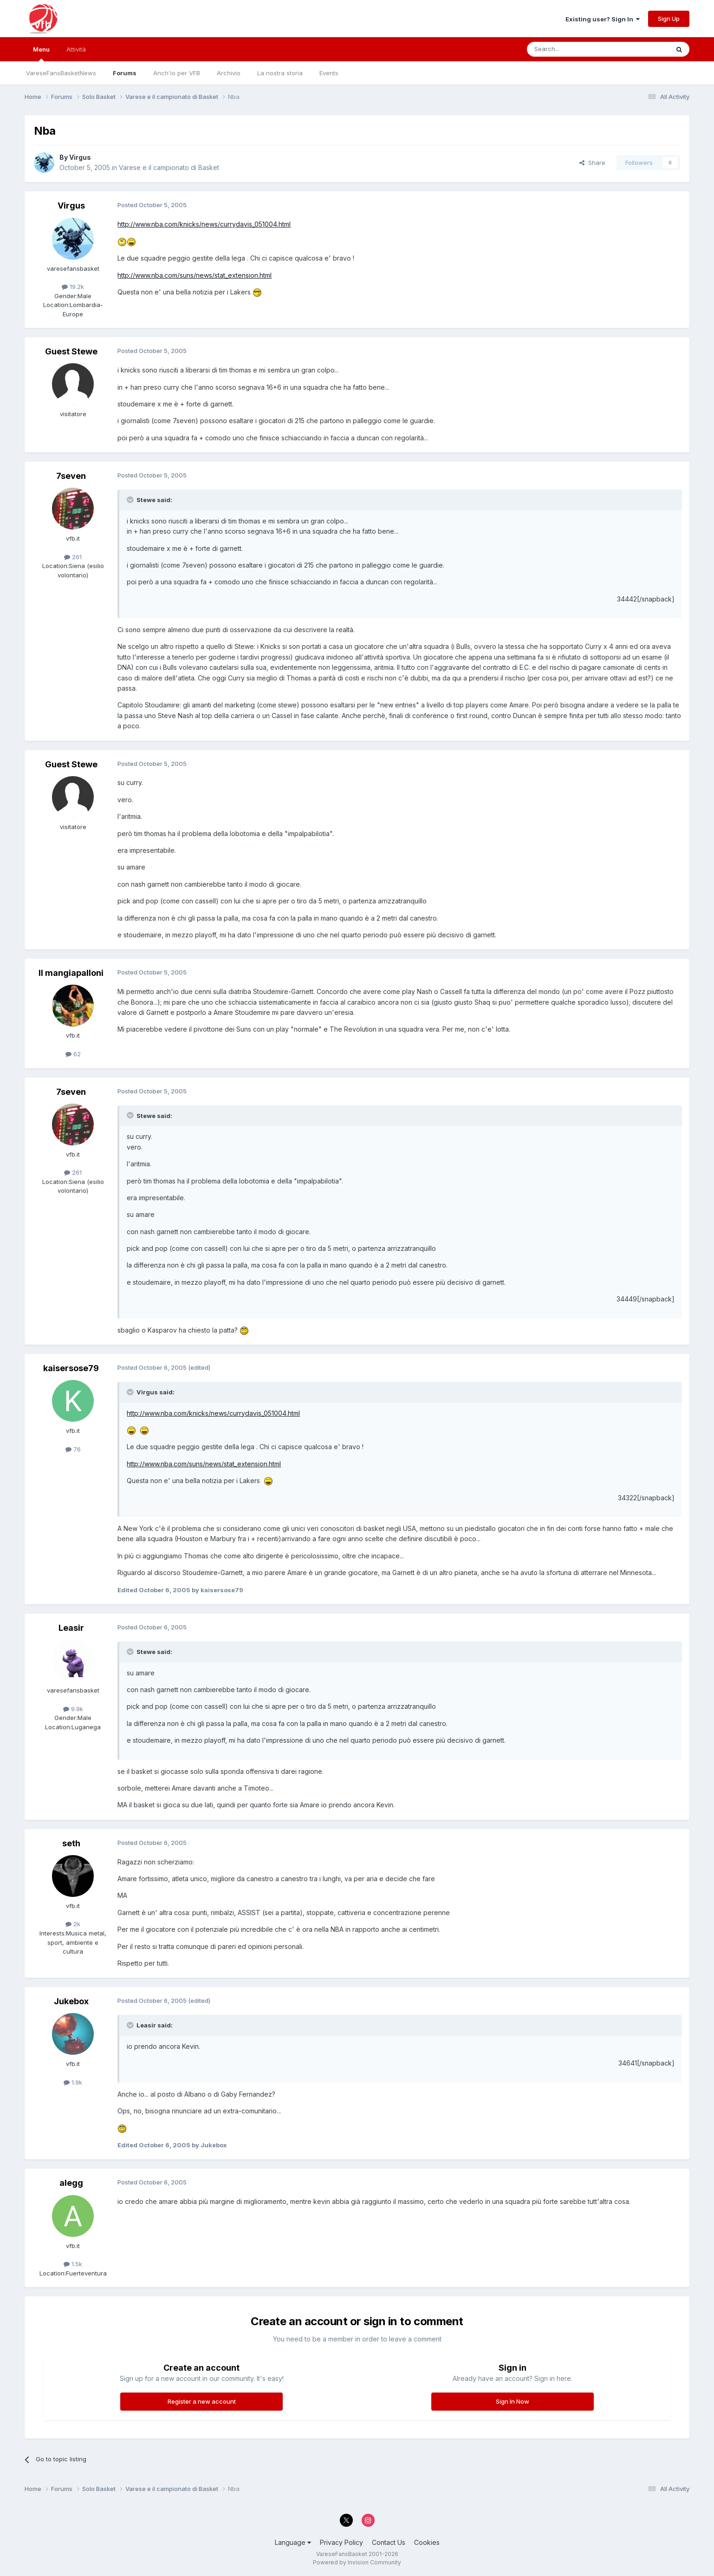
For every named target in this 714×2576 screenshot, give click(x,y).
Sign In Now (512, 2401)
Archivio (228, 73)
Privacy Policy (341, 2542)
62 (73, 1054)
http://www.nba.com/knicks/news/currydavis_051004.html (204, 224)
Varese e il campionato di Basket (169, 167)
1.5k (73, 2264)
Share (592, 162)
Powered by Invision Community (357, 2562)
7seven (71, 476)
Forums (124, 73)
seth (71, 1843)
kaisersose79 (71, 1368)
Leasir (71, 1628)
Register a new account (202, 2401)
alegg (71, 2183)
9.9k (73, 1709)
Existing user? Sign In (602, 19)
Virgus (80, 157)
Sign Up (669, 18)
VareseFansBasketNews (61, 73)
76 (73, 1449)
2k (72, 1924)
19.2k (73, 286)
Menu (41, 53)
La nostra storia (280, 73)
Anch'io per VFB (176, 73)
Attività (76, 49)
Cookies (427, 2542)
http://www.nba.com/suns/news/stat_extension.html (194, 275)
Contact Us (388, 2542)
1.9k (73, 2082)
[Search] (574, 49)
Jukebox (71, 2001)
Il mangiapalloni (71, 973)
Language (293, 2542)
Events (328, 73)
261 (73, 557)
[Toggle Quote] (131, 499)
